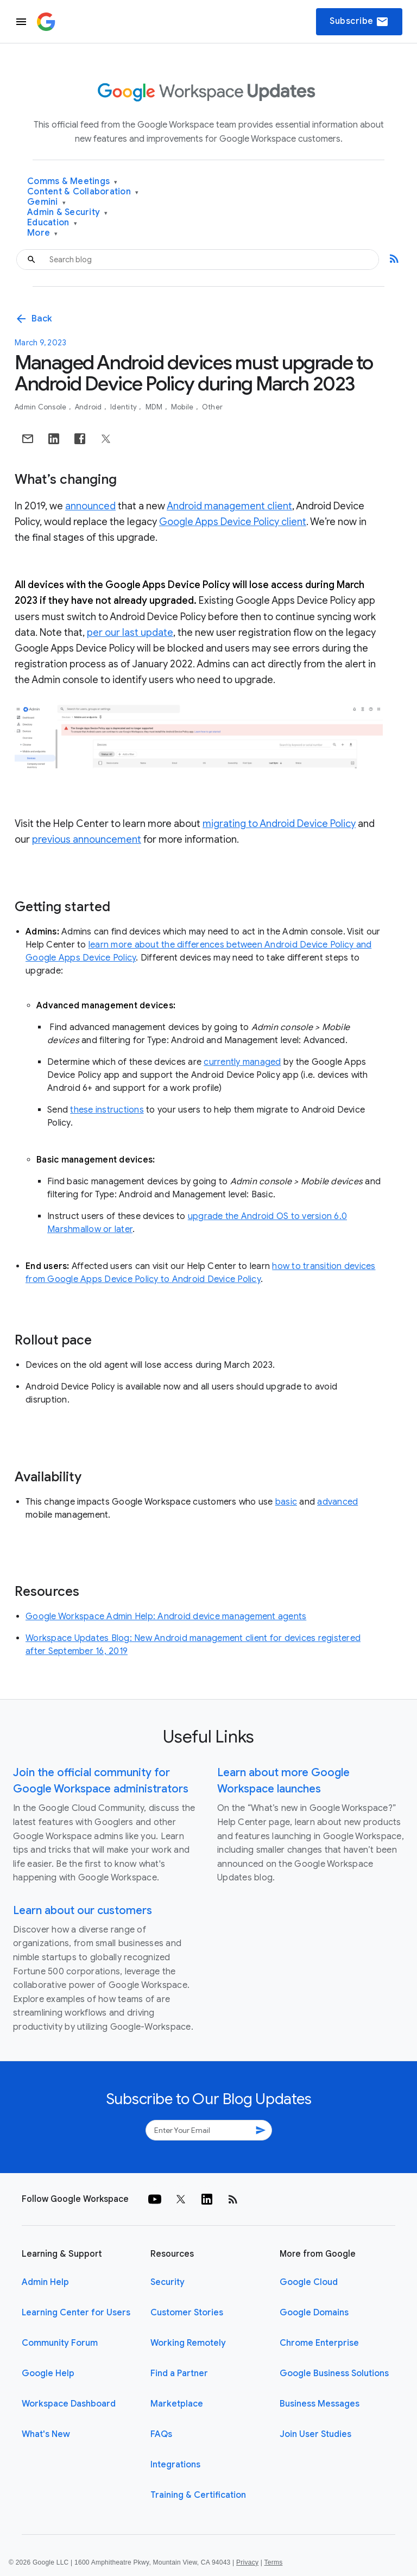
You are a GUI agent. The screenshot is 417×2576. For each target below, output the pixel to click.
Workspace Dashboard (69, 2403)
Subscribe (359, 21)
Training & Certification (198, 2495)
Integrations (175, 2464)
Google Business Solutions (334, 2373)
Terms (273, 2562)
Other (212, 407)
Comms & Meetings (72, 181)
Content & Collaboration (82, 192)
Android (89, 407)
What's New (46, 2434)
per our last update (130, 633)
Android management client (229, 506)
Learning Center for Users (76, 2312)
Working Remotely (188, 2343)
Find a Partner (179, 2373)
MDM (155, 407)
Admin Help (45, 2282)
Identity (124, 407)
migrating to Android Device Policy (279, 824)
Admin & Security (67, 212)
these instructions (107, 1109)
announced (90, 506)
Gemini (46, 202)
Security (167, 2282)
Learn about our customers (82, 1910)
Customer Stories (186, 2312)
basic (286, 1502)
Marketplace (176, 2403)
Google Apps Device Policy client (232, 522)
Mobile (183, 407)
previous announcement (86, 839)
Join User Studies (315, 2434)
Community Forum (60, 2343)
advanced (337, 1502)
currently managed (242, 1062)
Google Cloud (309, 2282)
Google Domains (314, 2312)
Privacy (247, 2562)
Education (52, 223)
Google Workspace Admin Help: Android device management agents (166, 1616)
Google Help (48, 2373)
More (42, 233)
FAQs (161, 2434)
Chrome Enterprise (319, 2343)
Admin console (41, 407)
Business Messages (319, 2403)
